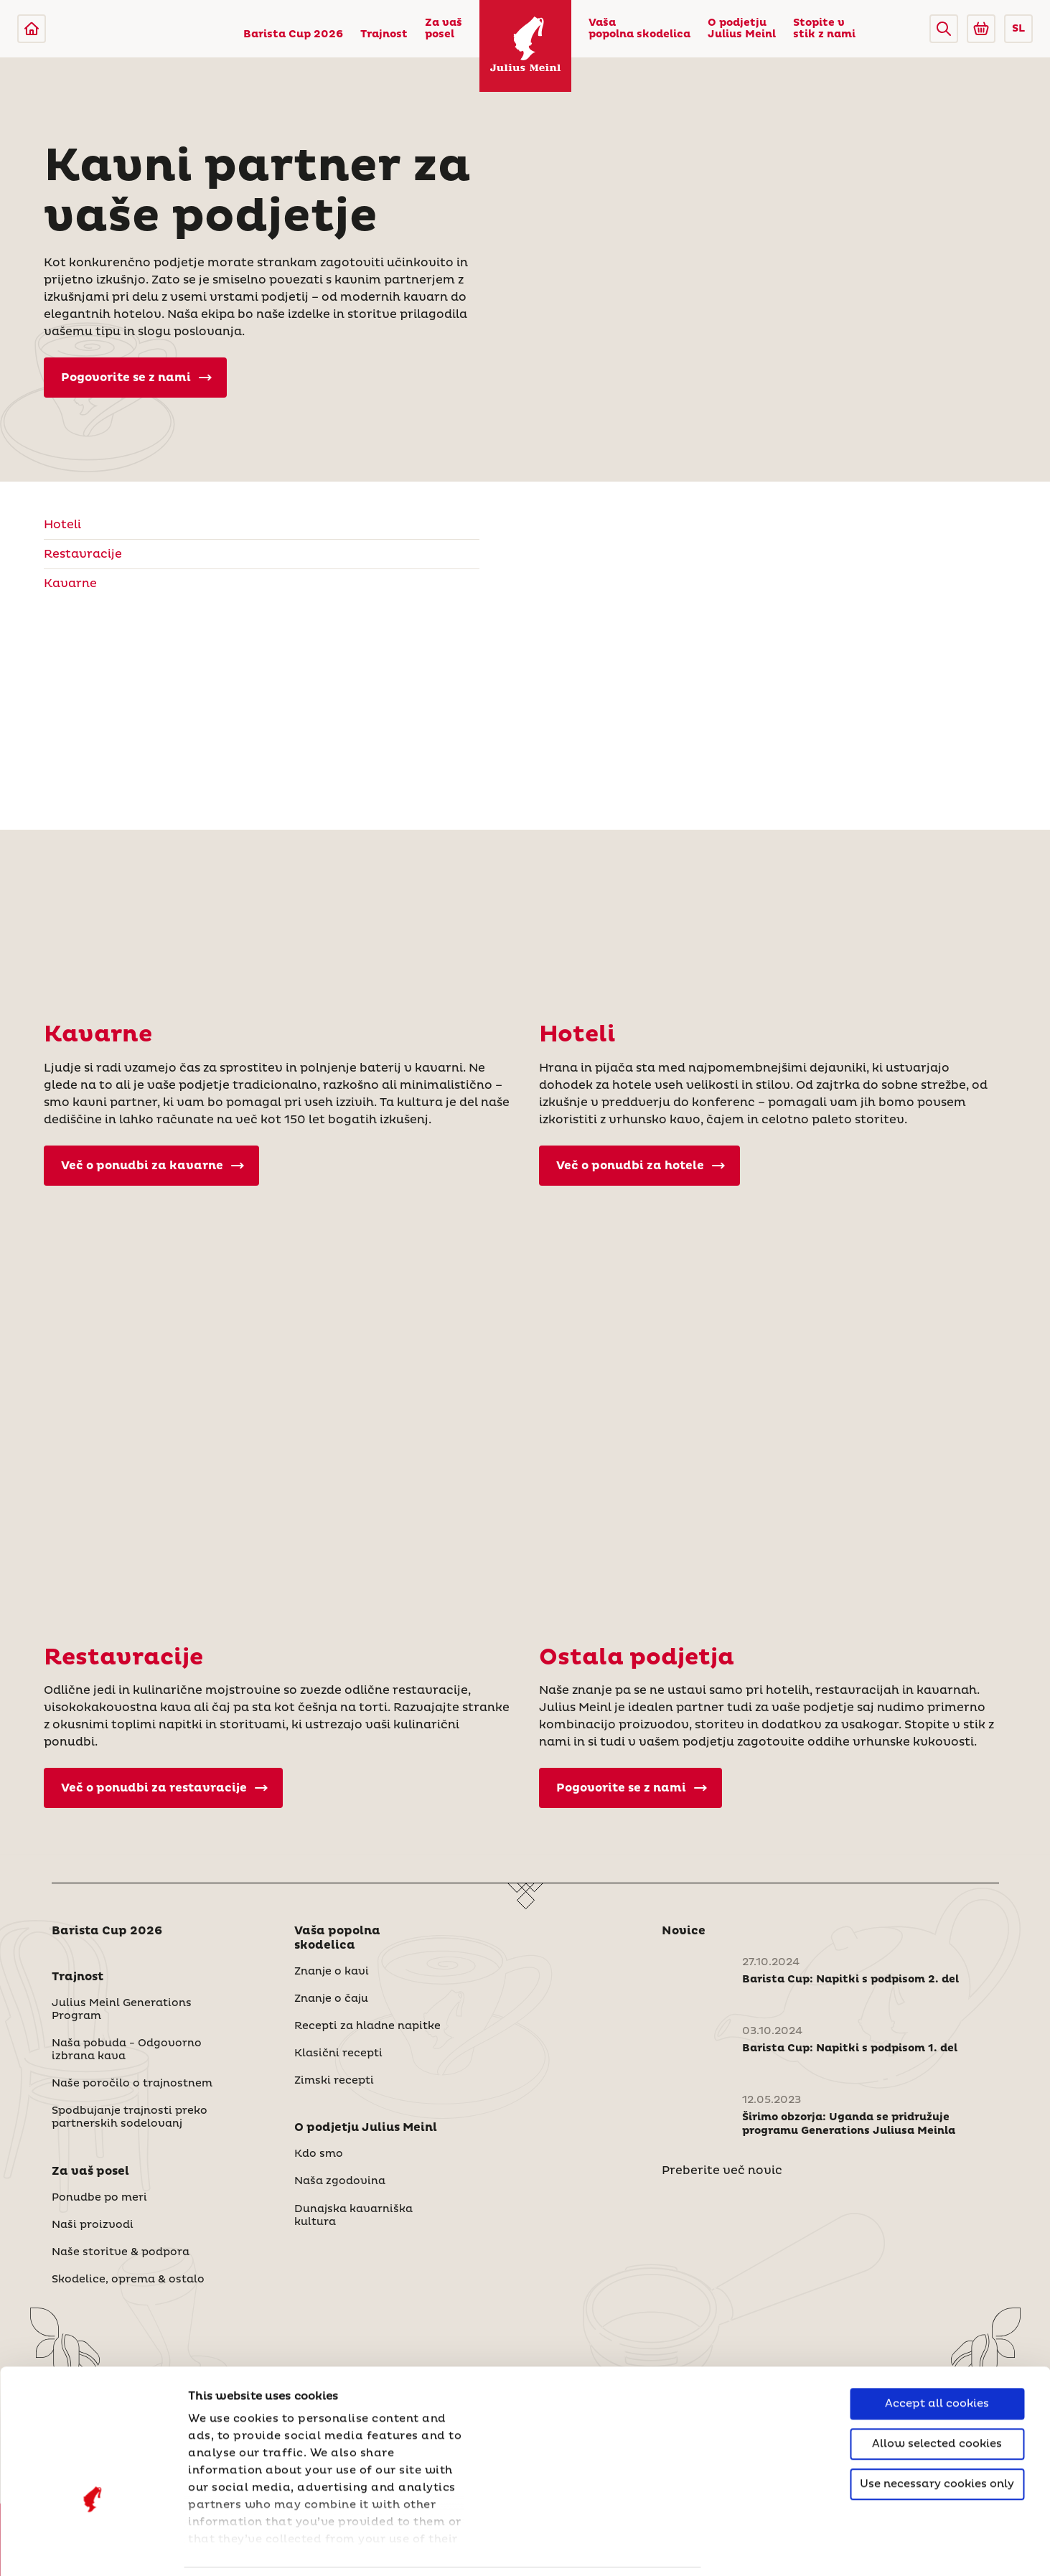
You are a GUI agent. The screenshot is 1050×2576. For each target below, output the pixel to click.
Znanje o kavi (331, 1971)
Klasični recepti (338, 2053)
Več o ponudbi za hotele (640, 1165)
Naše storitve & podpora (120, 2252)
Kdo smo (318, 2154)
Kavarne (70, 583)
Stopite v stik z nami (824, 29)
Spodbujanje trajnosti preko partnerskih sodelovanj (129, 2117)
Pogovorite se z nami (136, 377)
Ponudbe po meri (99, 2197)
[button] (943, 28)
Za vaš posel (443, 29)
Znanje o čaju (331, 1998)
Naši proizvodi (92, 2225)
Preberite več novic (722, 2170)
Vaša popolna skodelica (639, 29)
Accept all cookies (937, 2306)
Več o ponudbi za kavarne (152, 1165)
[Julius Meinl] (31, 28)
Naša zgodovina (339, 2181)
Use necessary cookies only (937, 2386)
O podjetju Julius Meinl (742, 29)
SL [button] (1018, 28)
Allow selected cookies (937, 2346)
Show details (226, 2547)
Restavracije (83, 554)
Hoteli (62, 524)
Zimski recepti (334, 2080)
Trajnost (384, 34)
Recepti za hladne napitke (367, 2026)
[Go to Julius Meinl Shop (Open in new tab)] (981, 28)
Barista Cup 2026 (293, 34)
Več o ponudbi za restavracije (164, 1788)
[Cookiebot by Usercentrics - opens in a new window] (93, 2548)
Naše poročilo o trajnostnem (132, 2083)
